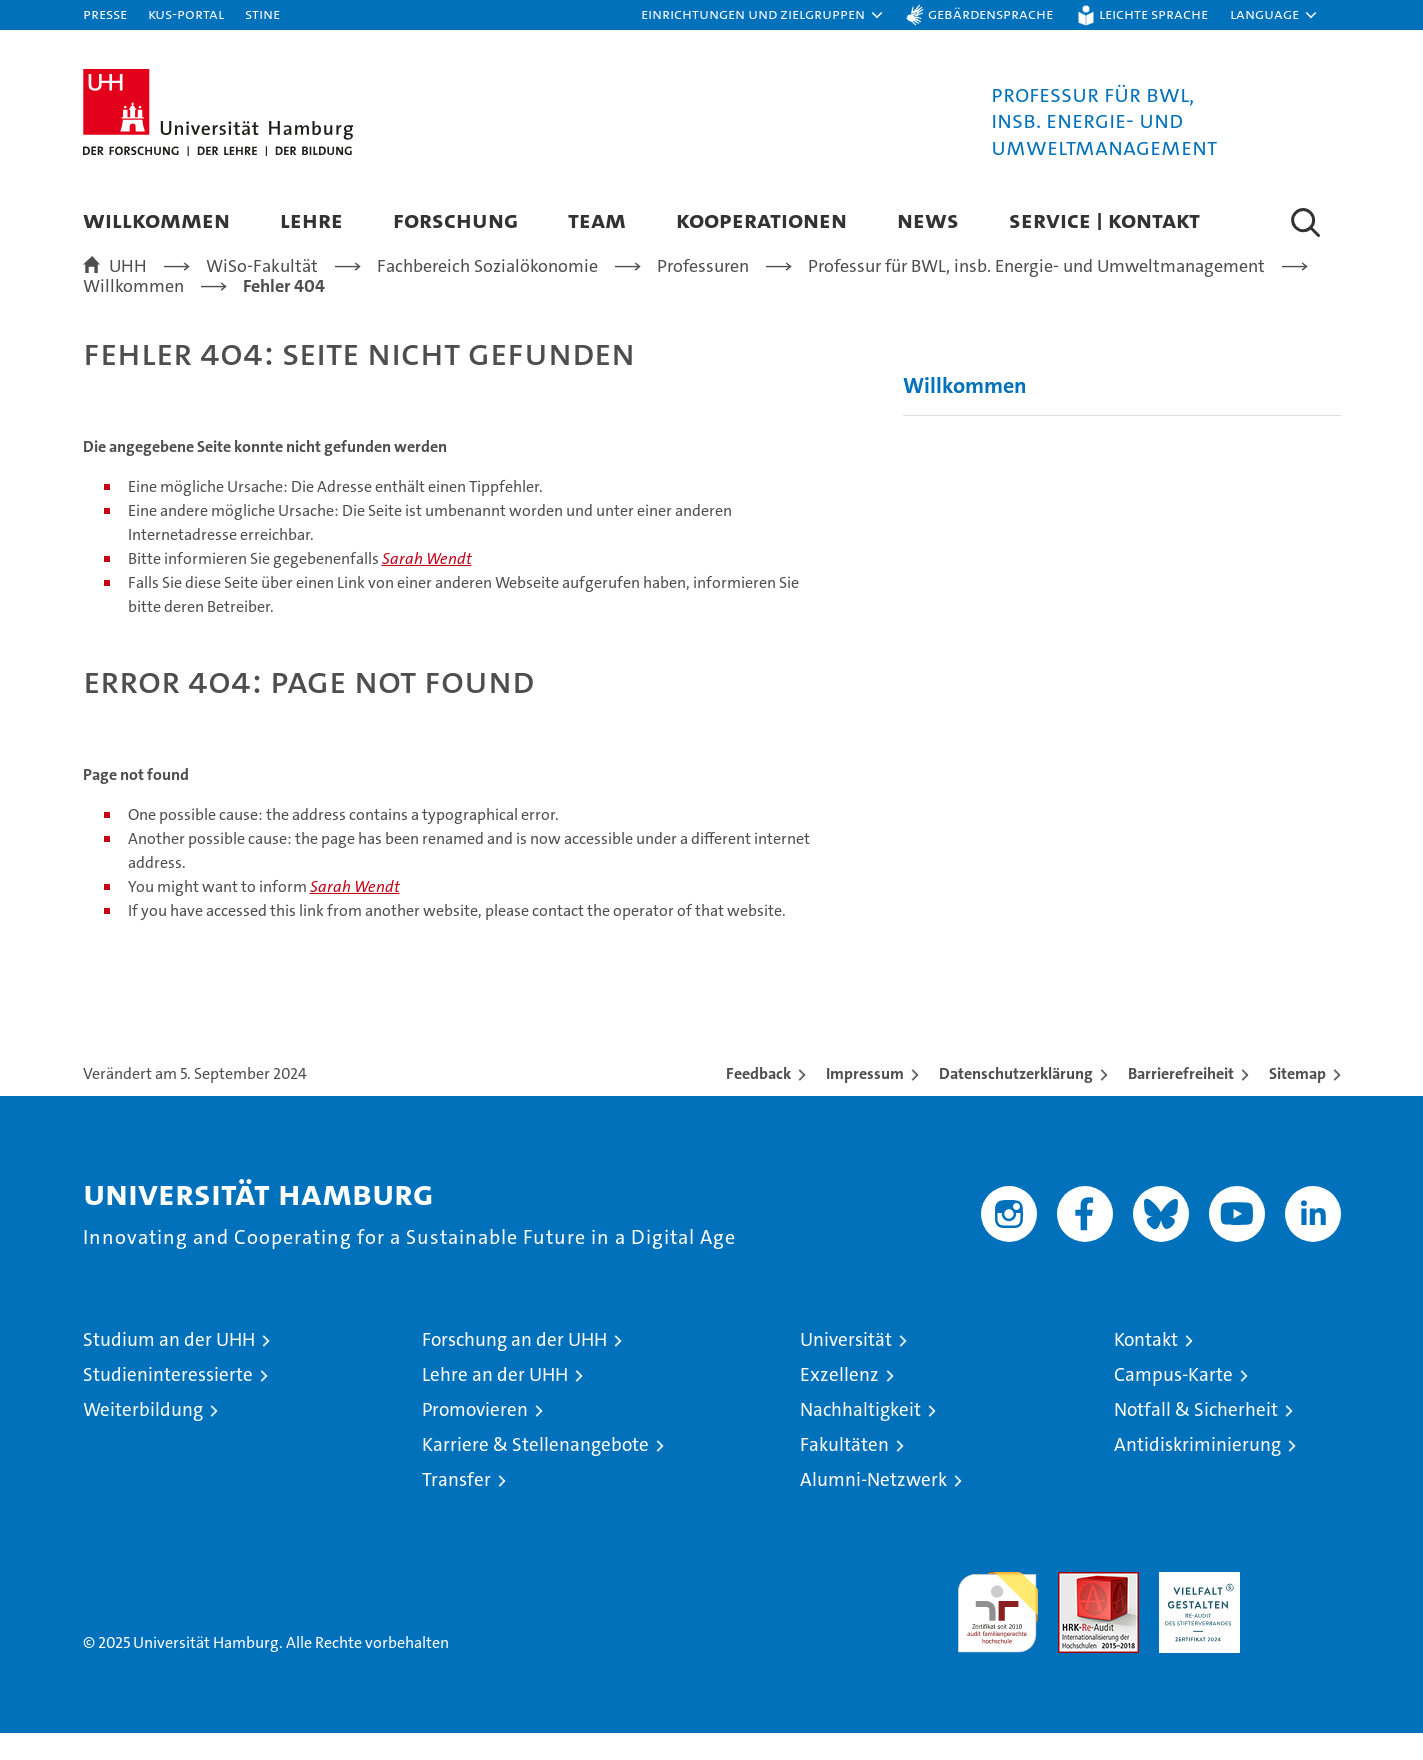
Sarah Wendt (427, 586)
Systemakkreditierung (1300, 1609)
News (928, 219)
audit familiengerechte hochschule (997, 1630)
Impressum (865, 1100)
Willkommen (156, 219)
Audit (1077, 1609)
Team (597, 219)
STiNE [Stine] (262, 13)
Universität (846, 1366)
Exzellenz (839, 1401)
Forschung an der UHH (514, 1366)
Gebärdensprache (990, 13)
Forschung (455, 219)
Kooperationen (761, 219)
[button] (763, 15)
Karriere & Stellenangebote (535, 1471)
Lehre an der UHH (495, 1401)
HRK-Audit (1194, 1609)
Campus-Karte (1173, 1401)
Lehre (311, 219)
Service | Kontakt (1104, 219)
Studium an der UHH (169, 1366)
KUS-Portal (186, 13)
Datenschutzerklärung (1016, 1100)
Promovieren (475, 1436)
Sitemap (1297, 1100)
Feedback (758, 1100)
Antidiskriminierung (1197, 1471)
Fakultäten (844, 1471)
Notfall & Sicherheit (1196, 1436)
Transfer (456, 1506)
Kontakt (1146, 1366)
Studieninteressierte (168, 1401)
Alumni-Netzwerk (873, 1506)
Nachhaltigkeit (860, 1436)
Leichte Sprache (1153, 13)
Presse (105, 13)
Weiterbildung (143, 1436)
